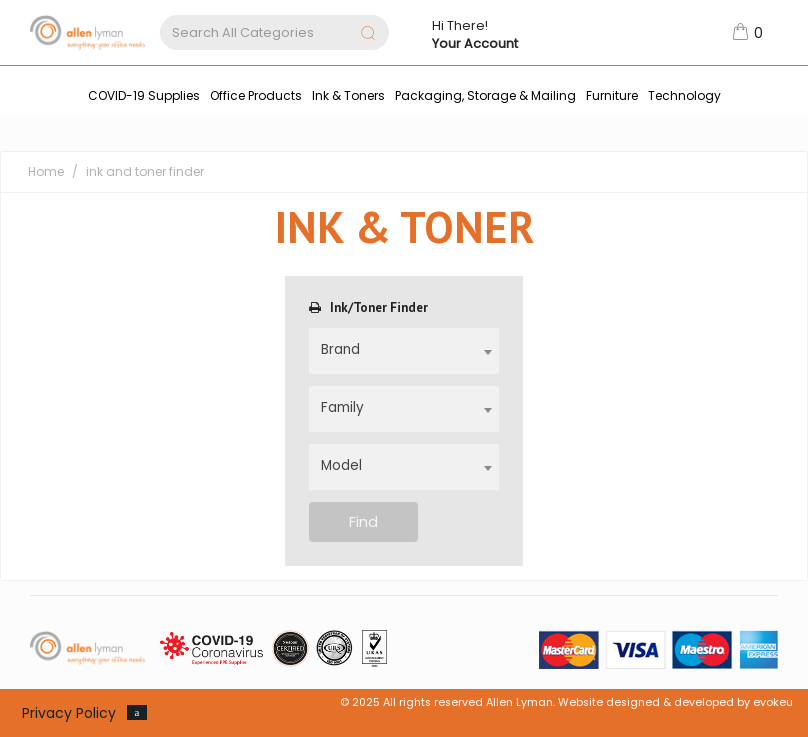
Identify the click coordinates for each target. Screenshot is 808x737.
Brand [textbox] (340, 349)
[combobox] (404, 351)
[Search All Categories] (274, 32)
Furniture (612, 95)
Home (46, 171)
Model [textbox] (341, 465)
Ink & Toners (348, 95)
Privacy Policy (69, 713)
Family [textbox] (342, 407)
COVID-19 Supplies (144, 95)
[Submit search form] (368, 35)
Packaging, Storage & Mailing (485, 95)
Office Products (256, 95)
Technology (684, 95)
